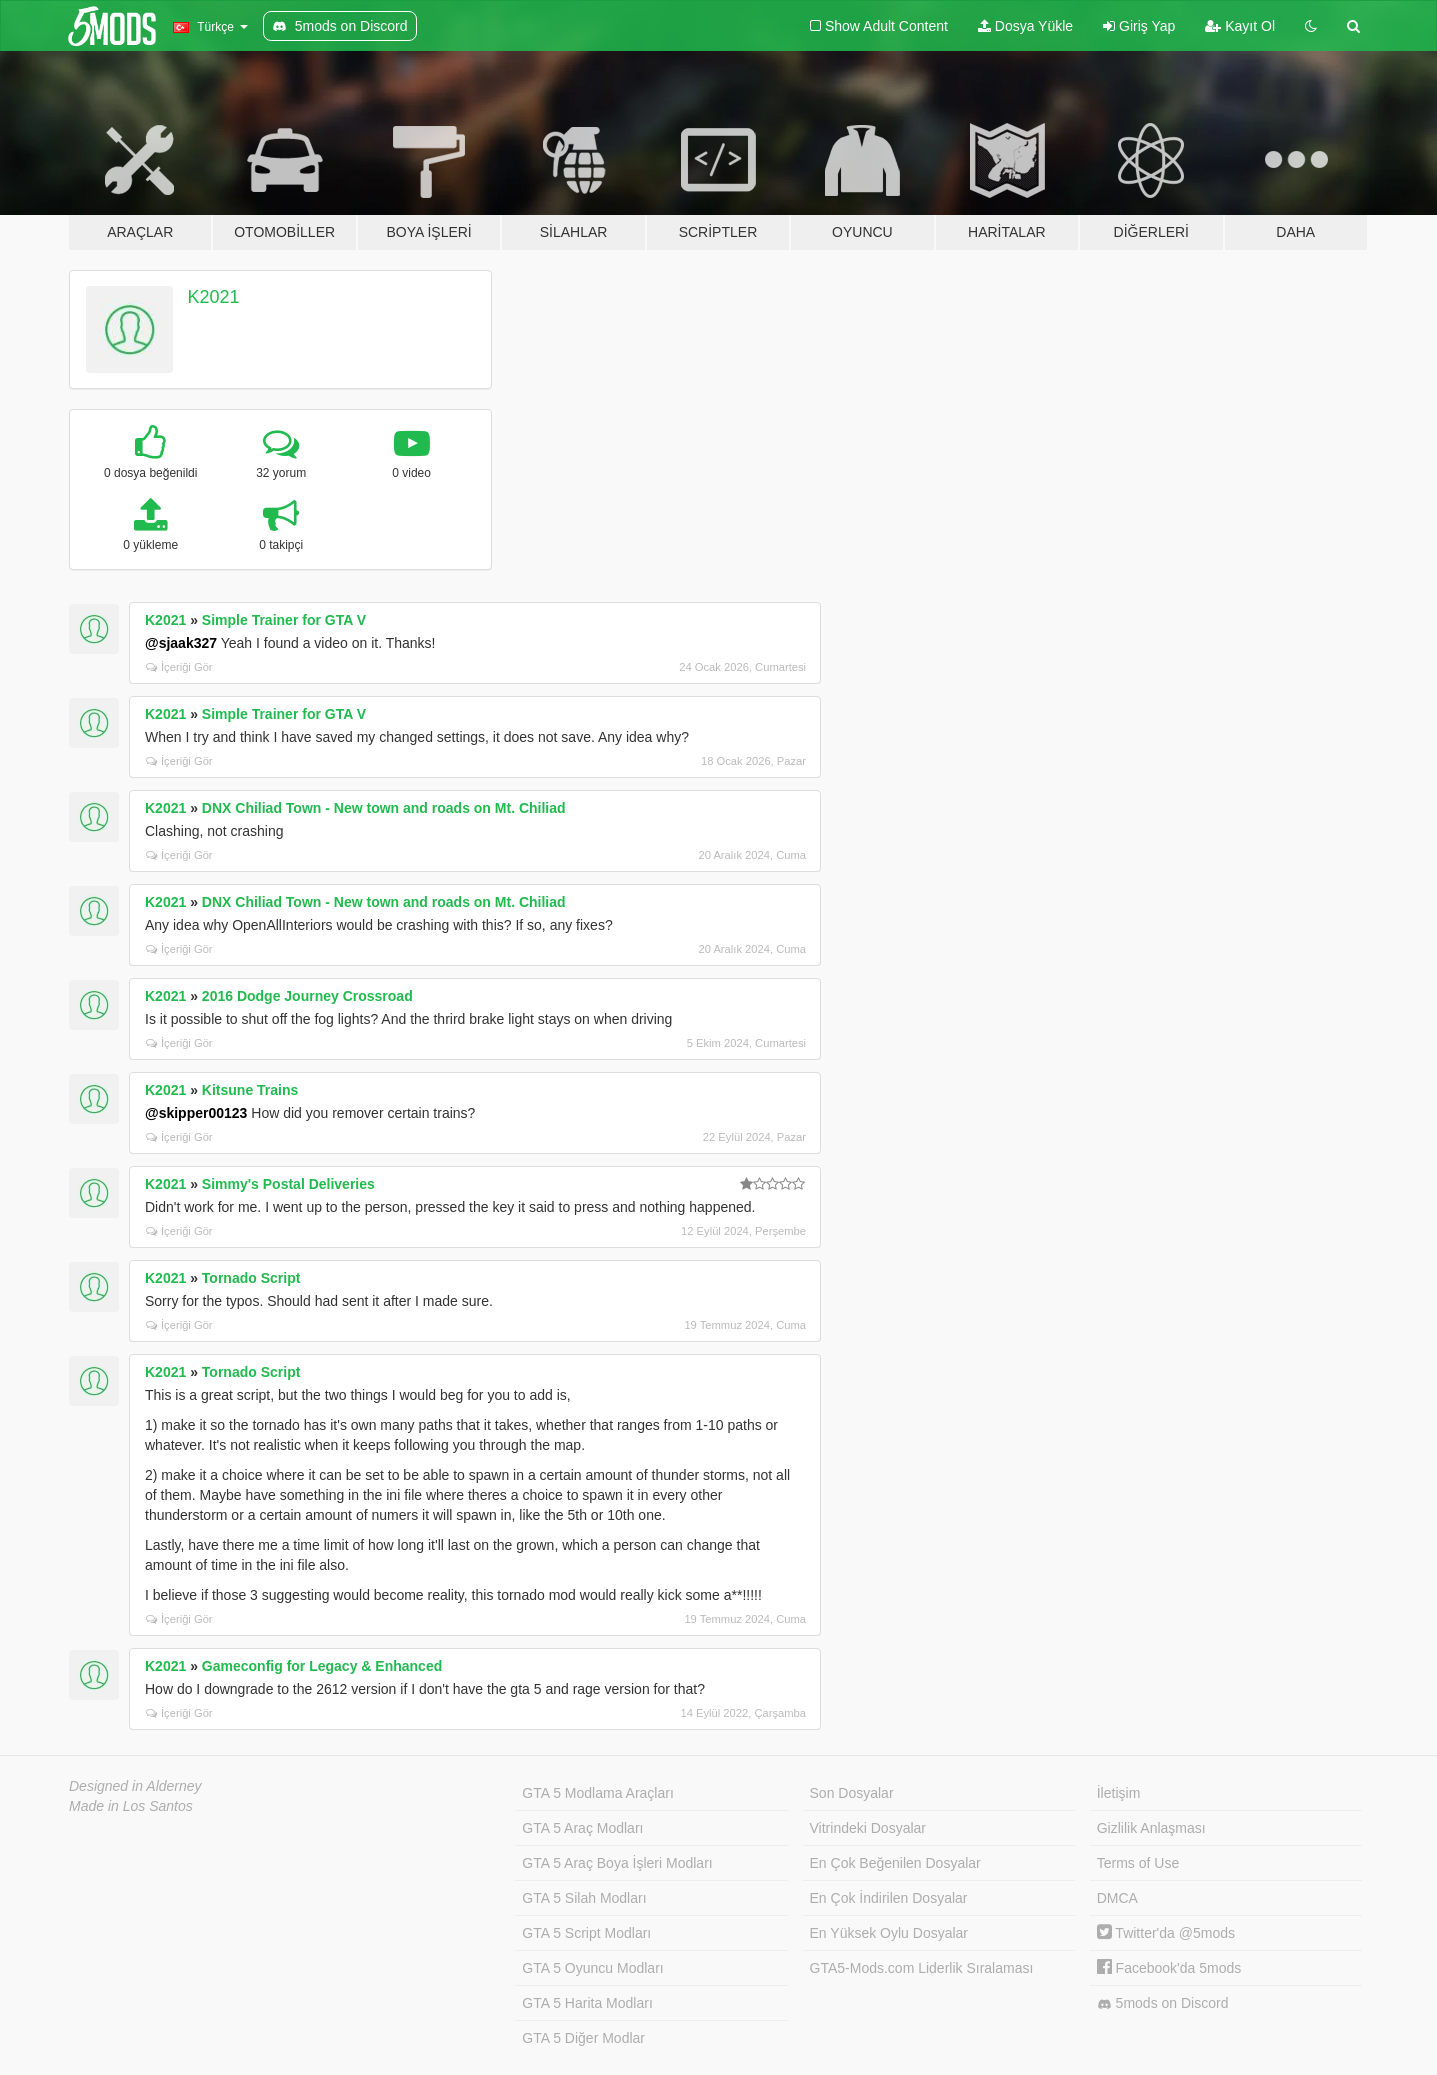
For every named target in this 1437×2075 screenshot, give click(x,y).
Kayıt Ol (1240, 26)
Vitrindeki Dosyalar (868, 1828)
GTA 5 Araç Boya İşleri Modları (617, 1863)
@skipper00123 (196, 1113)
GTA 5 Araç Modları (582, 1828)
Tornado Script (251, 1278)
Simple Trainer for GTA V (284, 620)
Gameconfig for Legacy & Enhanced (322, 1666)
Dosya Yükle (1025, 26)
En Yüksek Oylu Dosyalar (889, 1933)
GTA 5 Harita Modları (587, 2003)
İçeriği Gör (179, 667)
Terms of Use (1138, 1863)
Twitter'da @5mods (1166, 1933)
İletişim (1119, 1793)
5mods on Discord (1163, 2003)
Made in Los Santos (131, 1806)
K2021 (214, 297)
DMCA (1117, 1898)
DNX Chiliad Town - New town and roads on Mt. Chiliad (384, 808)
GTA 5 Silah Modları (584, 1898)
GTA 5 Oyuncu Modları (592, 1968)
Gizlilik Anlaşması (1151, 1828)
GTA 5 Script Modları (586, 1933)
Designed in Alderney (135, 1786)
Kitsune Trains (250, 1090)
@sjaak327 (181, 643)
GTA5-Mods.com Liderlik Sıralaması (922, 1968)
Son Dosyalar (852, 1793)
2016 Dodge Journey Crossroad (307, 996)
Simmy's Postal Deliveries (288, 1184)
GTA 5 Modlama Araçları (597, 1793)
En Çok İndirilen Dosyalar (889, 1898)
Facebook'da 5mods (1169, 1968)
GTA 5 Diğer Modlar (583, 2038)
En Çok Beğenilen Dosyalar (895, 1863)
